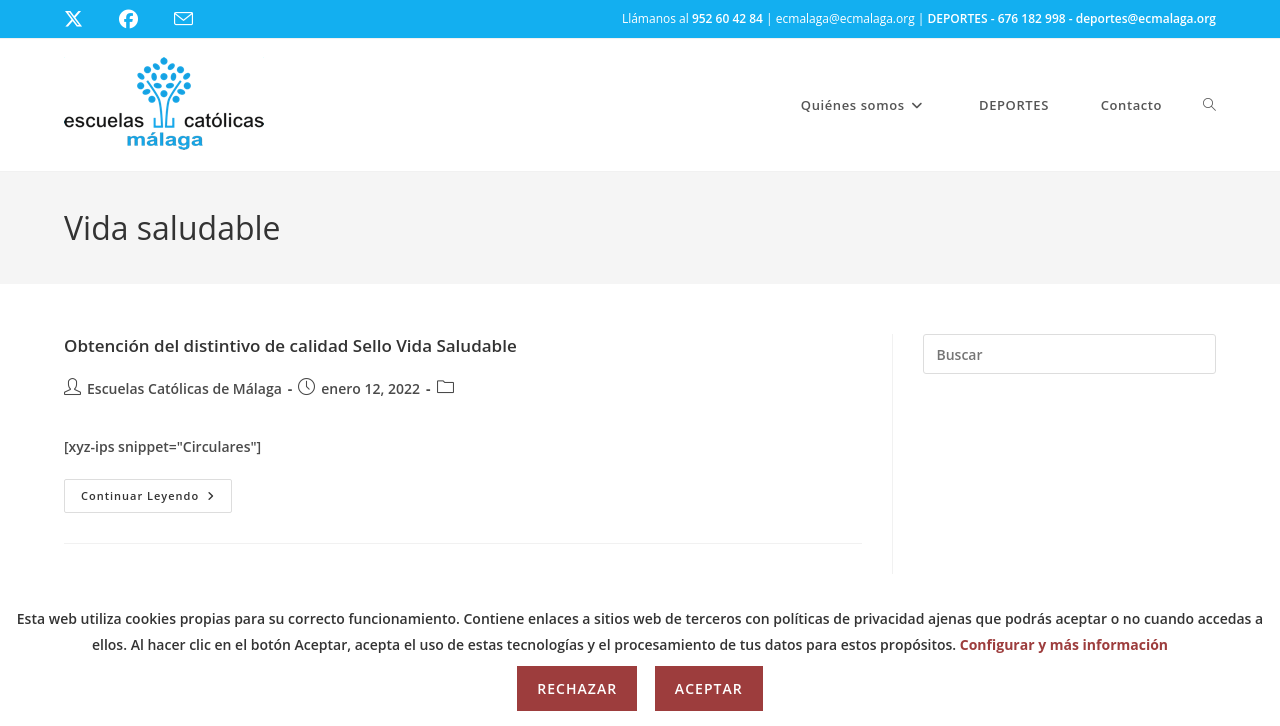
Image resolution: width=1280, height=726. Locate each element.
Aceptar (709, 688)
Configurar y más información (1064, 644)
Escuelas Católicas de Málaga (184, 388)
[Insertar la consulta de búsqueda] (1069, 354)
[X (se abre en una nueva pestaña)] (88, 19)
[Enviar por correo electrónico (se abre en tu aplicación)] (195, 19)
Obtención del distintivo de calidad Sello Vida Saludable (290, 345)
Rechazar (577, 688)
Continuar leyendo (156, 499)
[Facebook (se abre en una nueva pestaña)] (140, 19)
